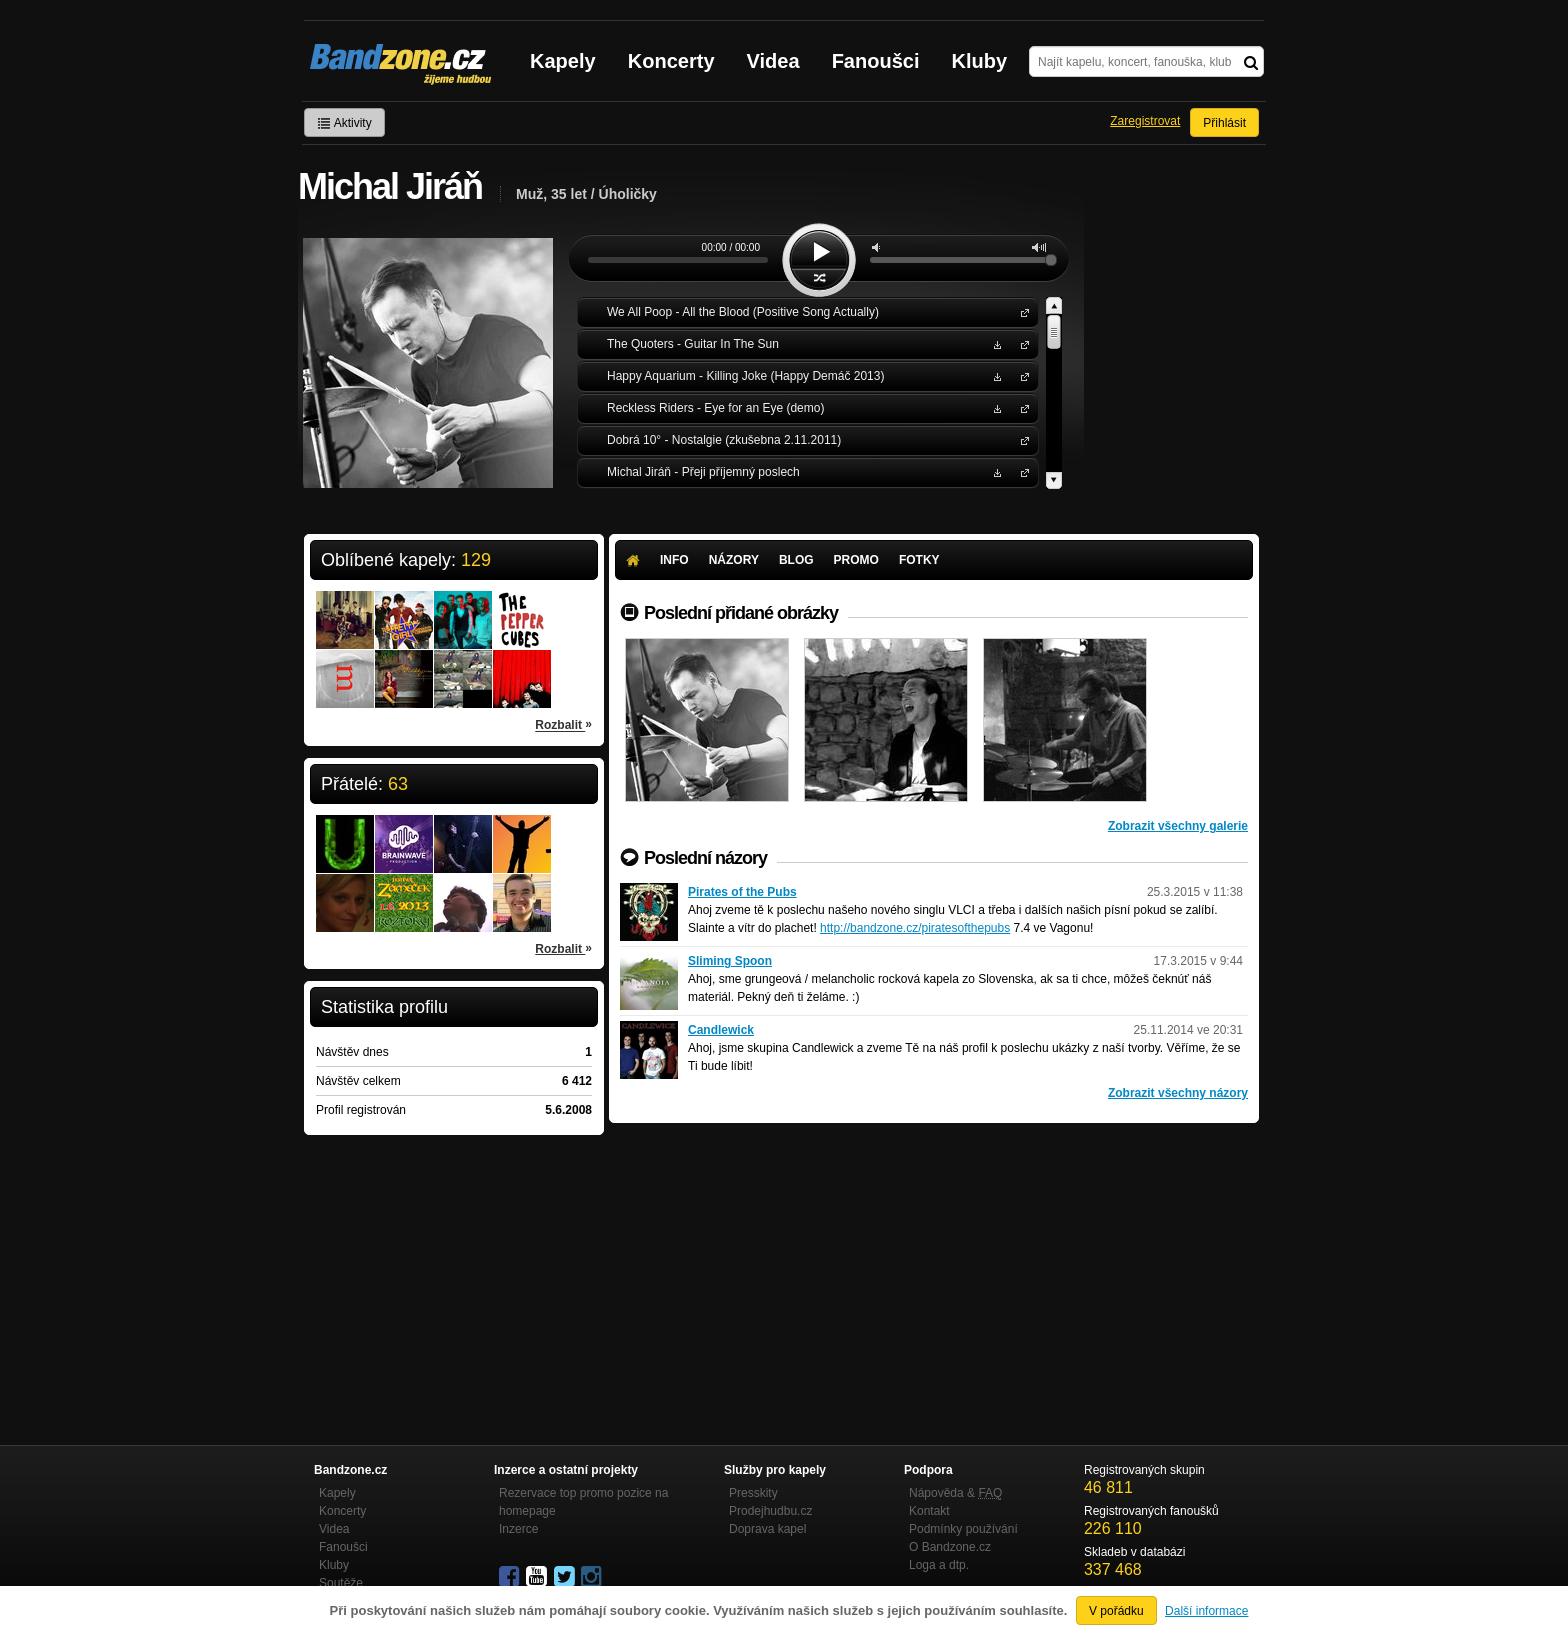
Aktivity (344, 123)
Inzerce (518, 1529)
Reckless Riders (1021, 407)
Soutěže (341, 1583)
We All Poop (1021, 311)
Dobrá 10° (1021, 439)
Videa (773, 61)
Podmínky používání (963, 1529)
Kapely (563, 61)
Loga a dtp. (939, 1565)
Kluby (980, 61)
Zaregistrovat (1145, 121)
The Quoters (1021, 343)
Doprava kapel (767, 1529)
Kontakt (929, 1511)
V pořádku (1116, 1611)
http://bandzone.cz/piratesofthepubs (915, 928)
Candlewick (721, 1030)
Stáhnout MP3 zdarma (995, 343)
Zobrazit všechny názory (1178, 1093)
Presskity (753, 1493)
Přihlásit (1224, 123)
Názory (734, 560)
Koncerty (671, 61)
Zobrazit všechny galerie (1178, 826)
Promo (856, 560)
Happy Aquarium (1021, 375)
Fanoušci (876, 61)
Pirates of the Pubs (742, 892)
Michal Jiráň (1021, 471)
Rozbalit (563, 724)
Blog (796, 560)
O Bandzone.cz (950, 1547)
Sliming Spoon (730, 961)
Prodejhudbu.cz (770, 1511)
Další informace (1206, 1611)
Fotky (919, 560)
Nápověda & (955, 1493)
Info (674, 560)
